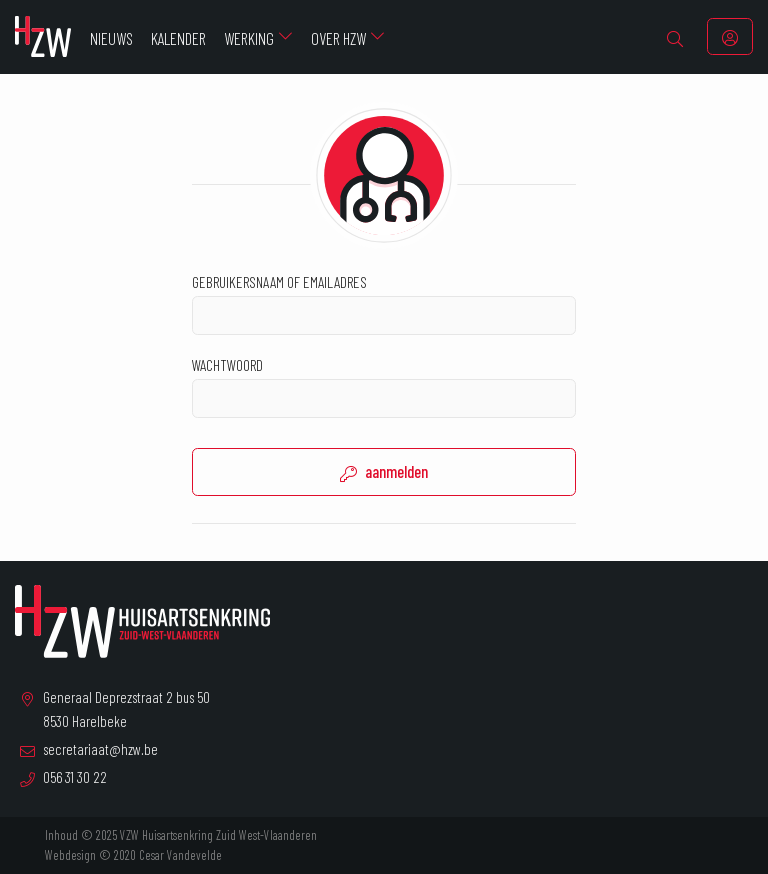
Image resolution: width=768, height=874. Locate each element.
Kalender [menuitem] (178, 38)
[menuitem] (675, 37)
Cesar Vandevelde (180, 855)
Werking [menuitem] (249, 38)
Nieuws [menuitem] (111, 38)
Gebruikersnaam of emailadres (384, 303)
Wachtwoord (384, 386)
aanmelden (384, 471)
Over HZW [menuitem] (338, 38)
